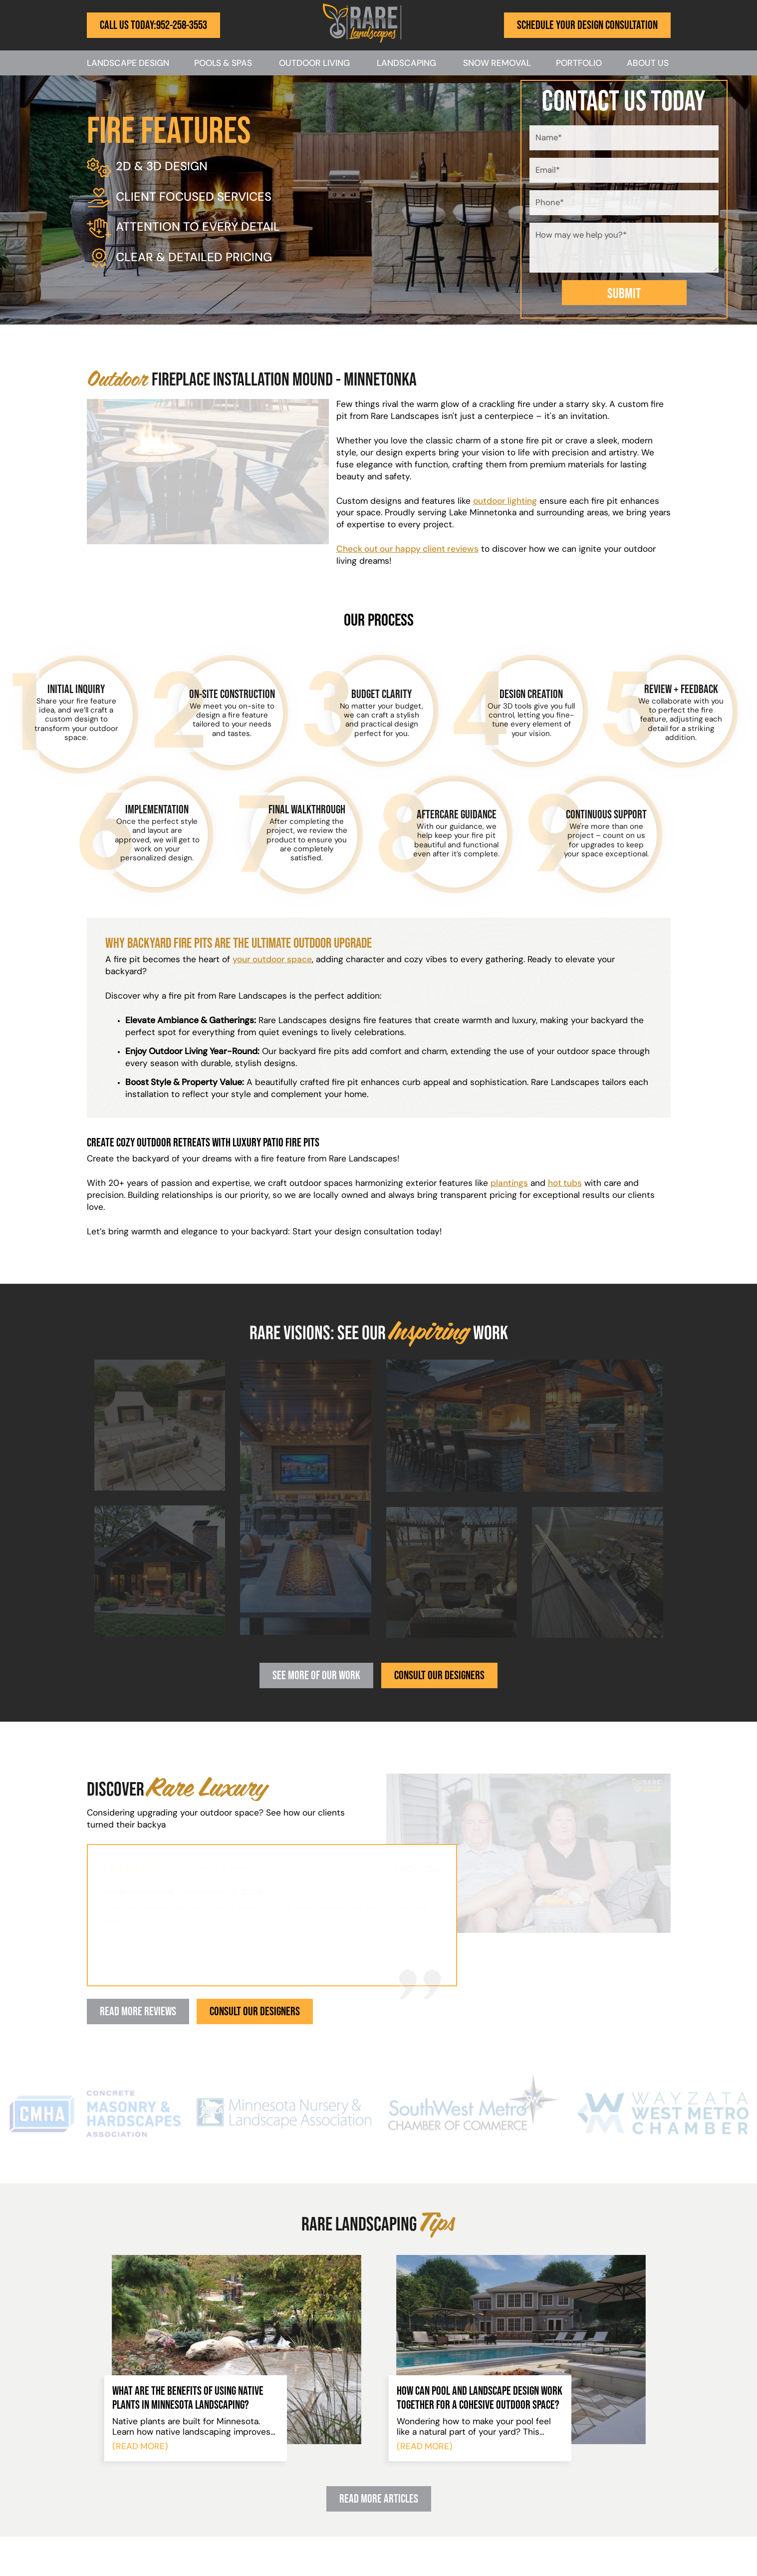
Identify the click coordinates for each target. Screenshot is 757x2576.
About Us (648, 63)
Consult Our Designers (439, 1675)
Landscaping (406, 63)
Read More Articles (378, 2498)
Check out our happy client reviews (407, 549)
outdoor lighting (505, 501)
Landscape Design (128, 63)
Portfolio (579, 63)
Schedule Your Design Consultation (587, 24)
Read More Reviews (138, 2011)
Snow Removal (497, 63)
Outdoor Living (314, 63)
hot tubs (565, 1183)
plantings (509, 1183)
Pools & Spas (223, 63)
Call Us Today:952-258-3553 (153, 24)
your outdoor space (272, 960)
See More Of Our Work (316, 1675)
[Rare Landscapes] (362, 40)
